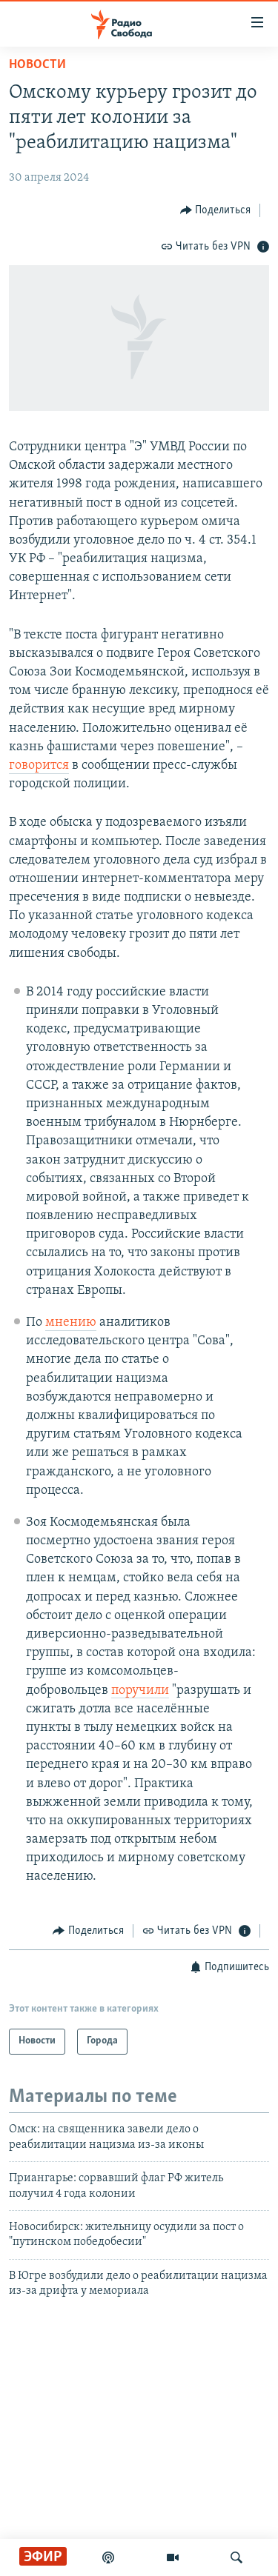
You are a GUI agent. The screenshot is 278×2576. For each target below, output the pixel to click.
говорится (39, 765)
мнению (70, 1322)
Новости (37, 65)
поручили (140, 1691)
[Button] (215, 210)
